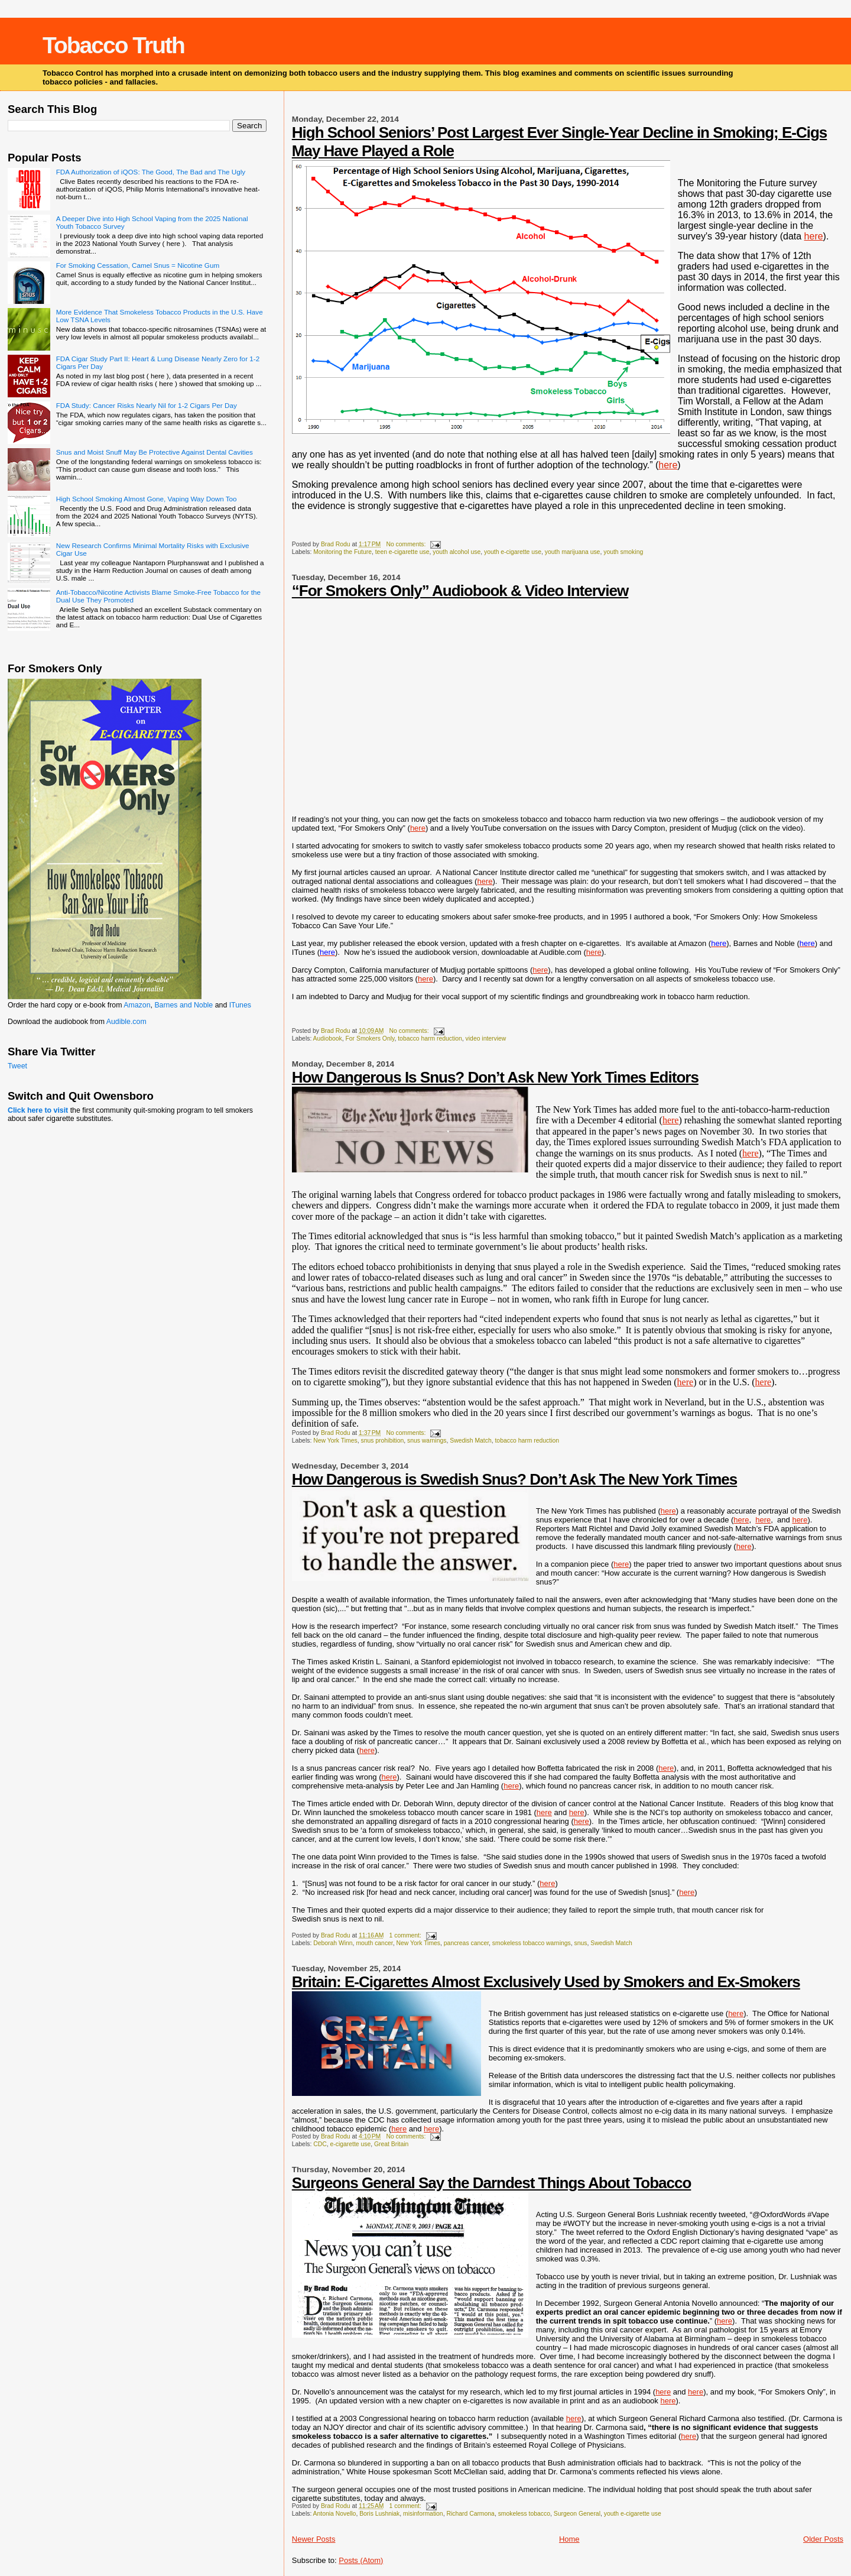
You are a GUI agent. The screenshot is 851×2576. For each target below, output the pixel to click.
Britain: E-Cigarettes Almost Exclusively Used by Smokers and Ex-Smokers (546, 1982)
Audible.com (126, 1022)
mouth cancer (374, 1943)
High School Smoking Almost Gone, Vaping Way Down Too (146, 499)
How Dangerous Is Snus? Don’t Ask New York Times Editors (495, 1077)
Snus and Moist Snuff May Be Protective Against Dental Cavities (154, 452)
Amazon (137, 1005)
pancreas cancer (466, 1943)
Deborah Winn (332, 1943)
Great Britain (391, 2144)
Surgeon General (577, 2513)
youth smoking (623, 552)
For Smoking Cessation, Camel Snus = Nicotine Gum (137, 265)
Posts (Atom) (361, 2560)
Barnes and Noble (183, 1005)
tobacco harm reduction (430, 1038)
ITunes (240, 1005)
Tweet (17, 1066)
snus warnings (426, 1440)
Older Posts (823, 2539)
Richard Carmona (470, 2513)
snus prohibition (382, 1440)
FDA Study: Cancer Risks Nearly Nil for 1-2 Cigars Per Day (146, 405)
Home (569, 2539)
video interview (486, 1038)
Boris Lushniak (379, 2513)
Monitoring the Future (342, 552)
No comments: (406, 544)
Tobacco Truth (113, 45)
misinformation (423, 2513)
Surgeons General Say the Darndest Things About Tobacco (491, 2183)
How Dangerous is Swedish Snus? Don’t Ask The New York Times (514, 1479)
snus (580, 1943)
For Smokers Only (369, 1038)
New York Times (335, 1440)
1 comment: (406, 1935)
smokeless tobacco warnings (531, 1943)
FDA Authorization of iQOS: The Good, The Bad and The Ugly (151, 172)
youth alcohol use (456, 552)
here (813, 236)
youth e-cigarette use (512, 552)
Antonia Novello (334, 2513)
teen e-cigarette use (402, 552)
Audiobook (327, 1038)
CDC (320, 2144)
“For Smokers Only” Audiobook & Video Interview (460, 591)
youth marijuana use (572, 552)
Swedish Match (470, 1440)
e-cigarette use (350, 2144)
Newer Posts (314, 2539)
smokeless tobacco (524, 2513)
